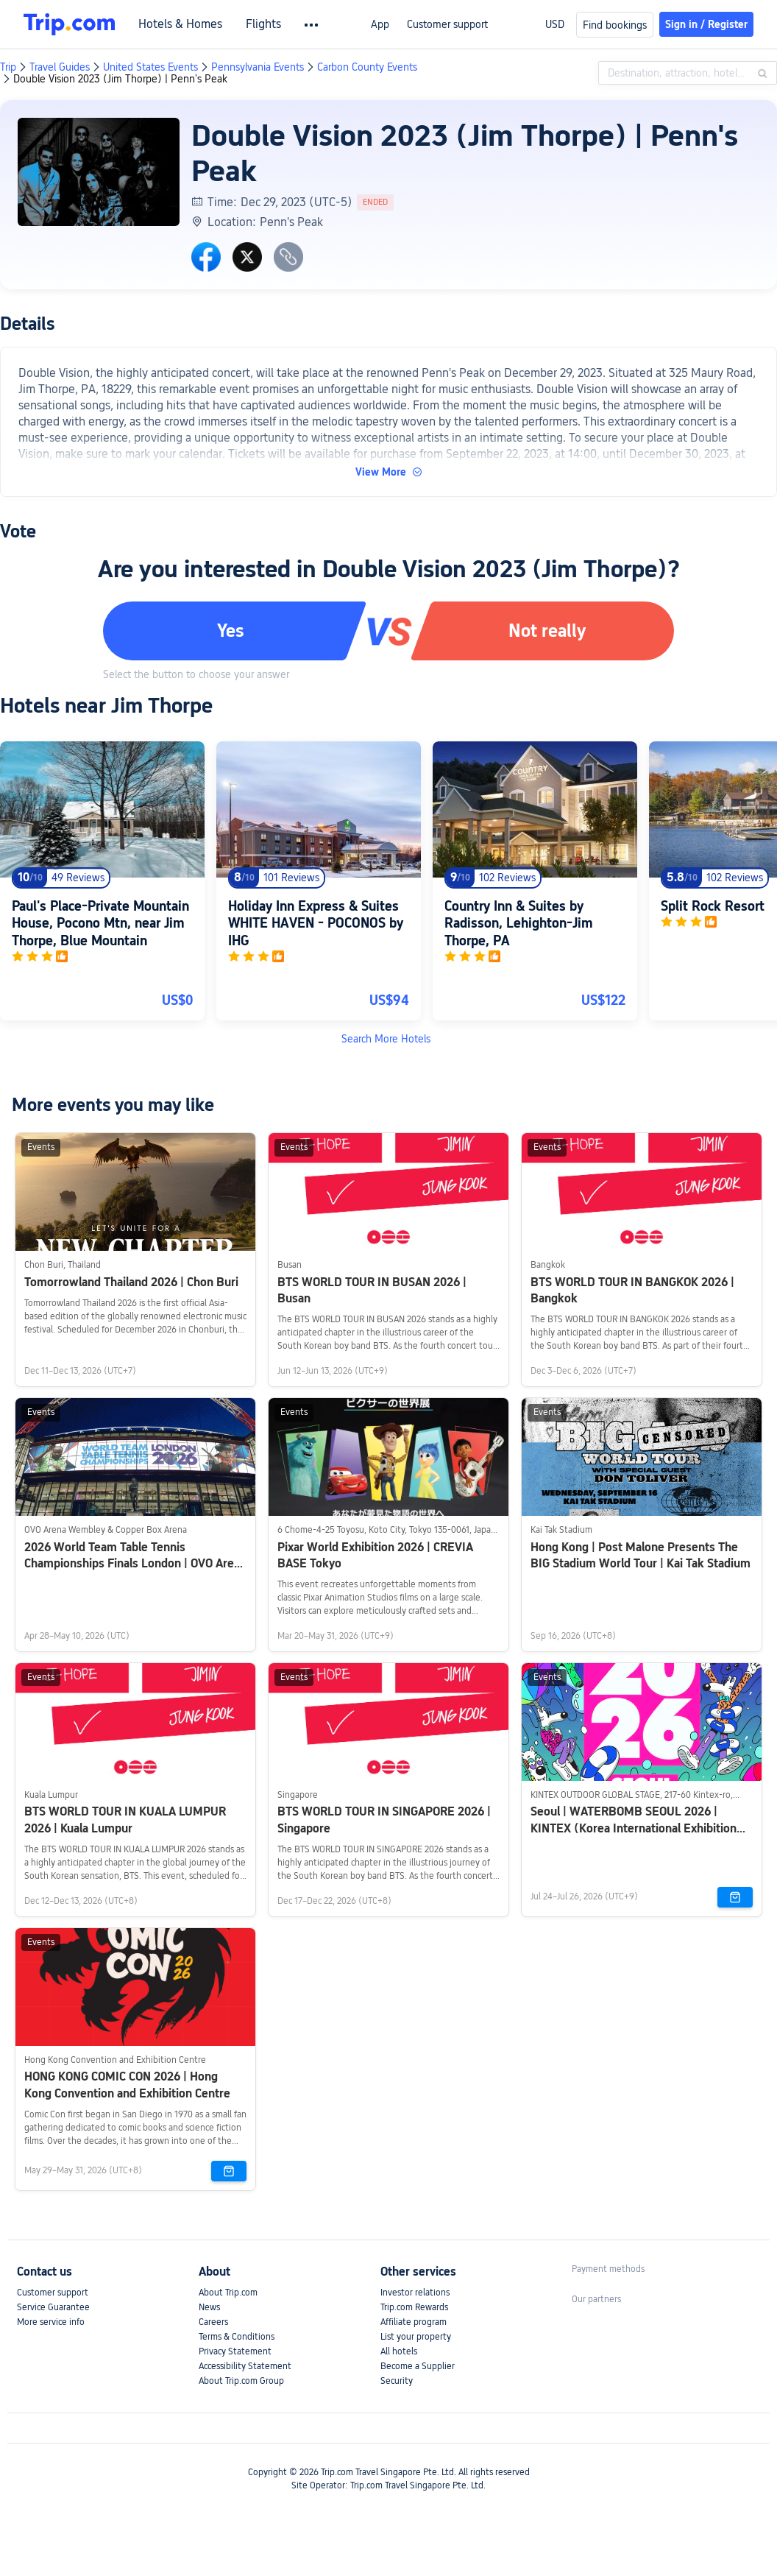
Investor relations (415, 2292)
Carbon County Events (367, 67)
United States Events (150, 67)
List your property (415, 2337)
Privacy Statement (235, 2351)
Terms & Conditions (236, 2337)
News (209, 2307)
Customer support (447, 24)
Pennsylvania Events (257, 67)
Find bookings (615, 25)
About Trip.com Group (241, 2381)
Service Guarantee (53, 2307)
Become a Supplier (417, 2366)
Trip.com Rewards (414, 2307)
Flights (263, 24)
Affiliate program (413, 2322)
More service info (51, 2322)
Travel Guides (59, 67)
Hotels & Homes (180, 24)
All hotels (398, 2351)
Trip (8, 67)
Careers (213, 2322)
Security (396, 2381)
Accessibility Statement (245, 2366)
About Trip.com (228, 2292)
